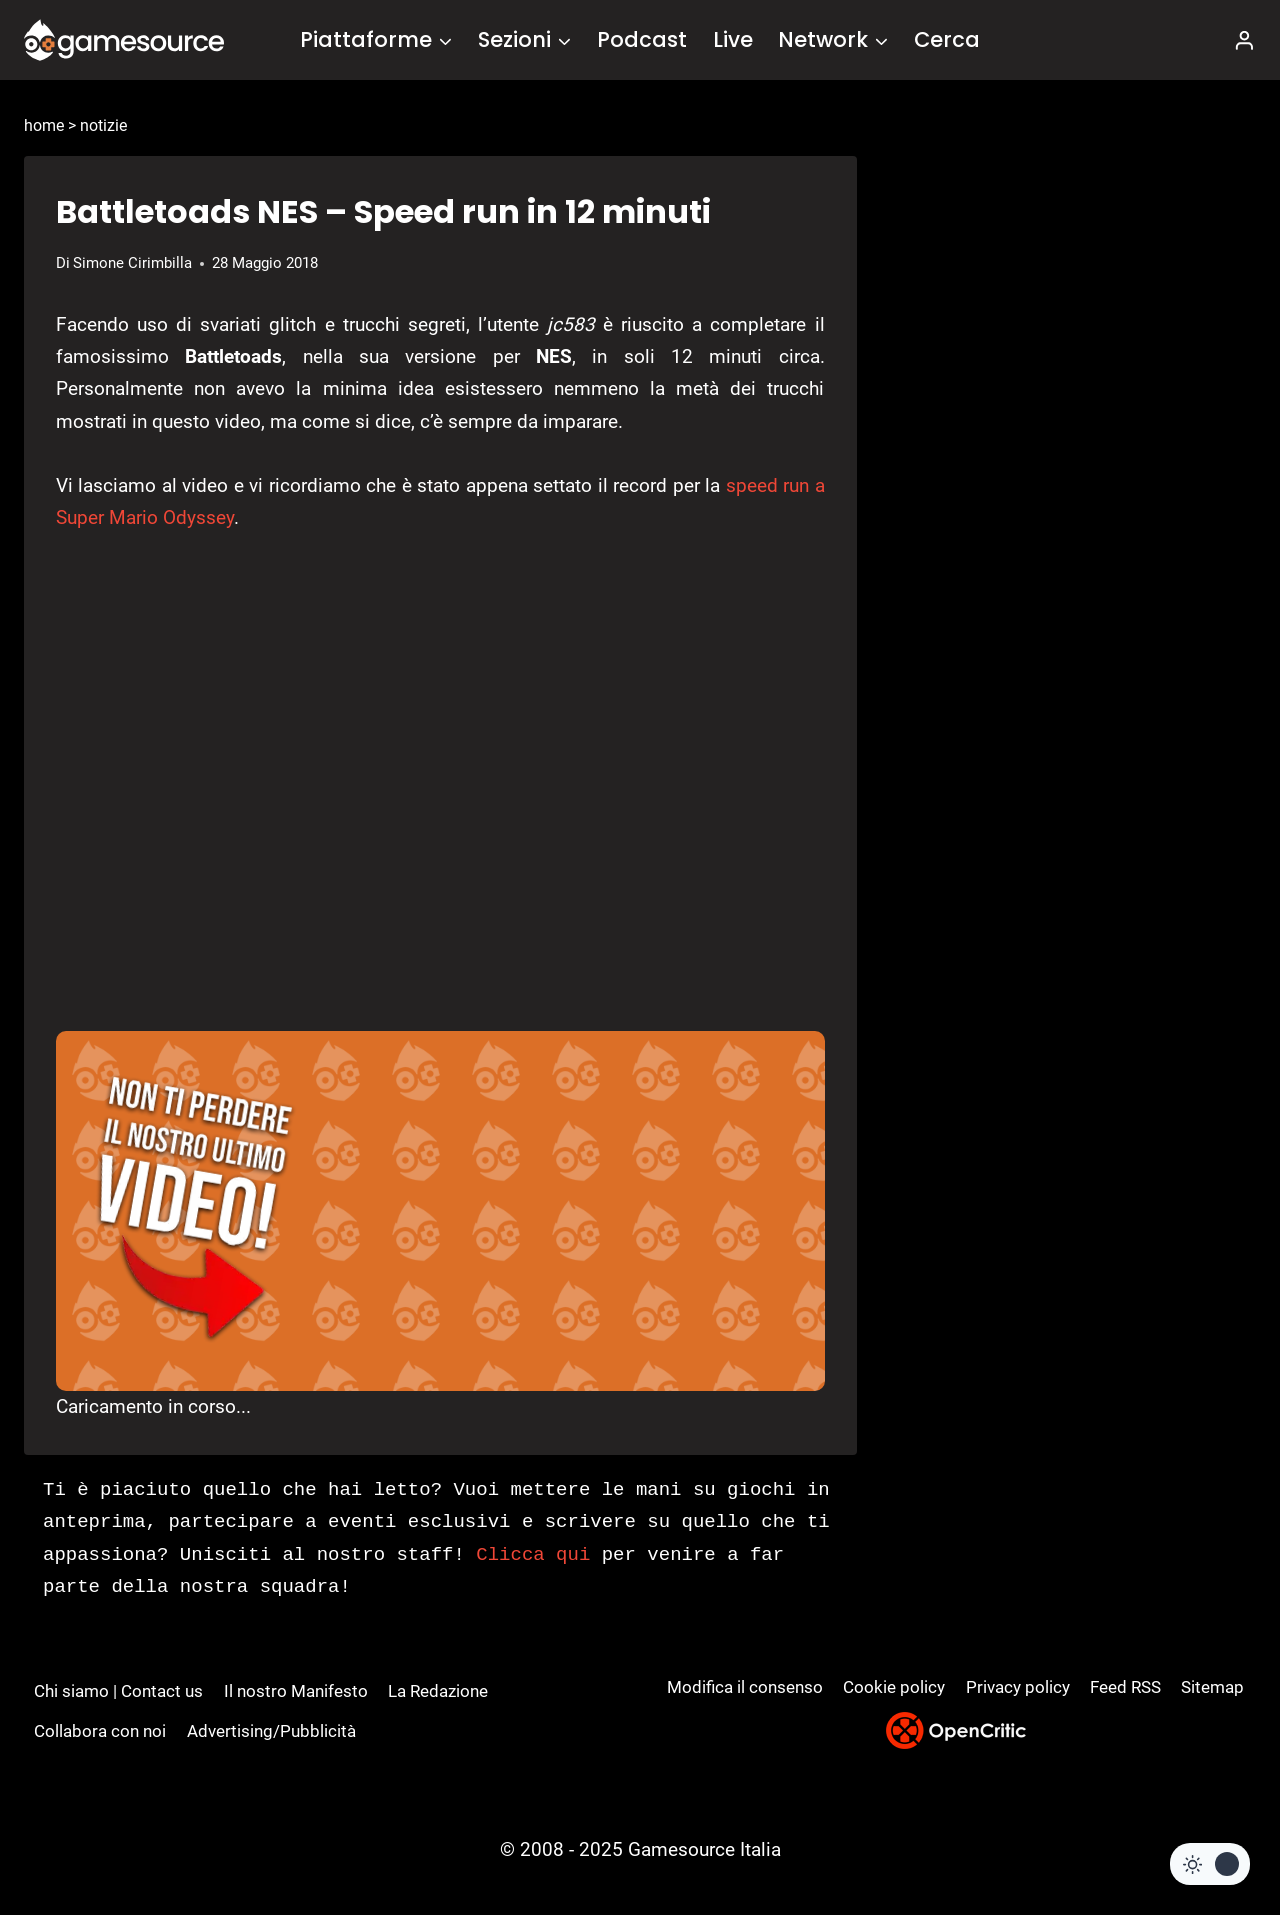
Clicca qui (533, 1555)
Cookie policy (894, 1687)
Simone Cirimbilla (132, 263)
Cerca (947, 39)
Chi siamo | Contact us (118, 1691)
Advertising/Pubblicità (271, 1731)
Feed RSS (1125, 1687)
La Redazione (438, 1691)
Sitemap (1212, 1687)
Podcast (642, 39)
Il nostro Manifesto (296, 1691)
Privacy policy (1018, 1687)
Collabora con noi (100, 1731)
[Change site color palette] (1210, 1864)
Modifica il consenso (745, 1687)
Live (733, 39)
